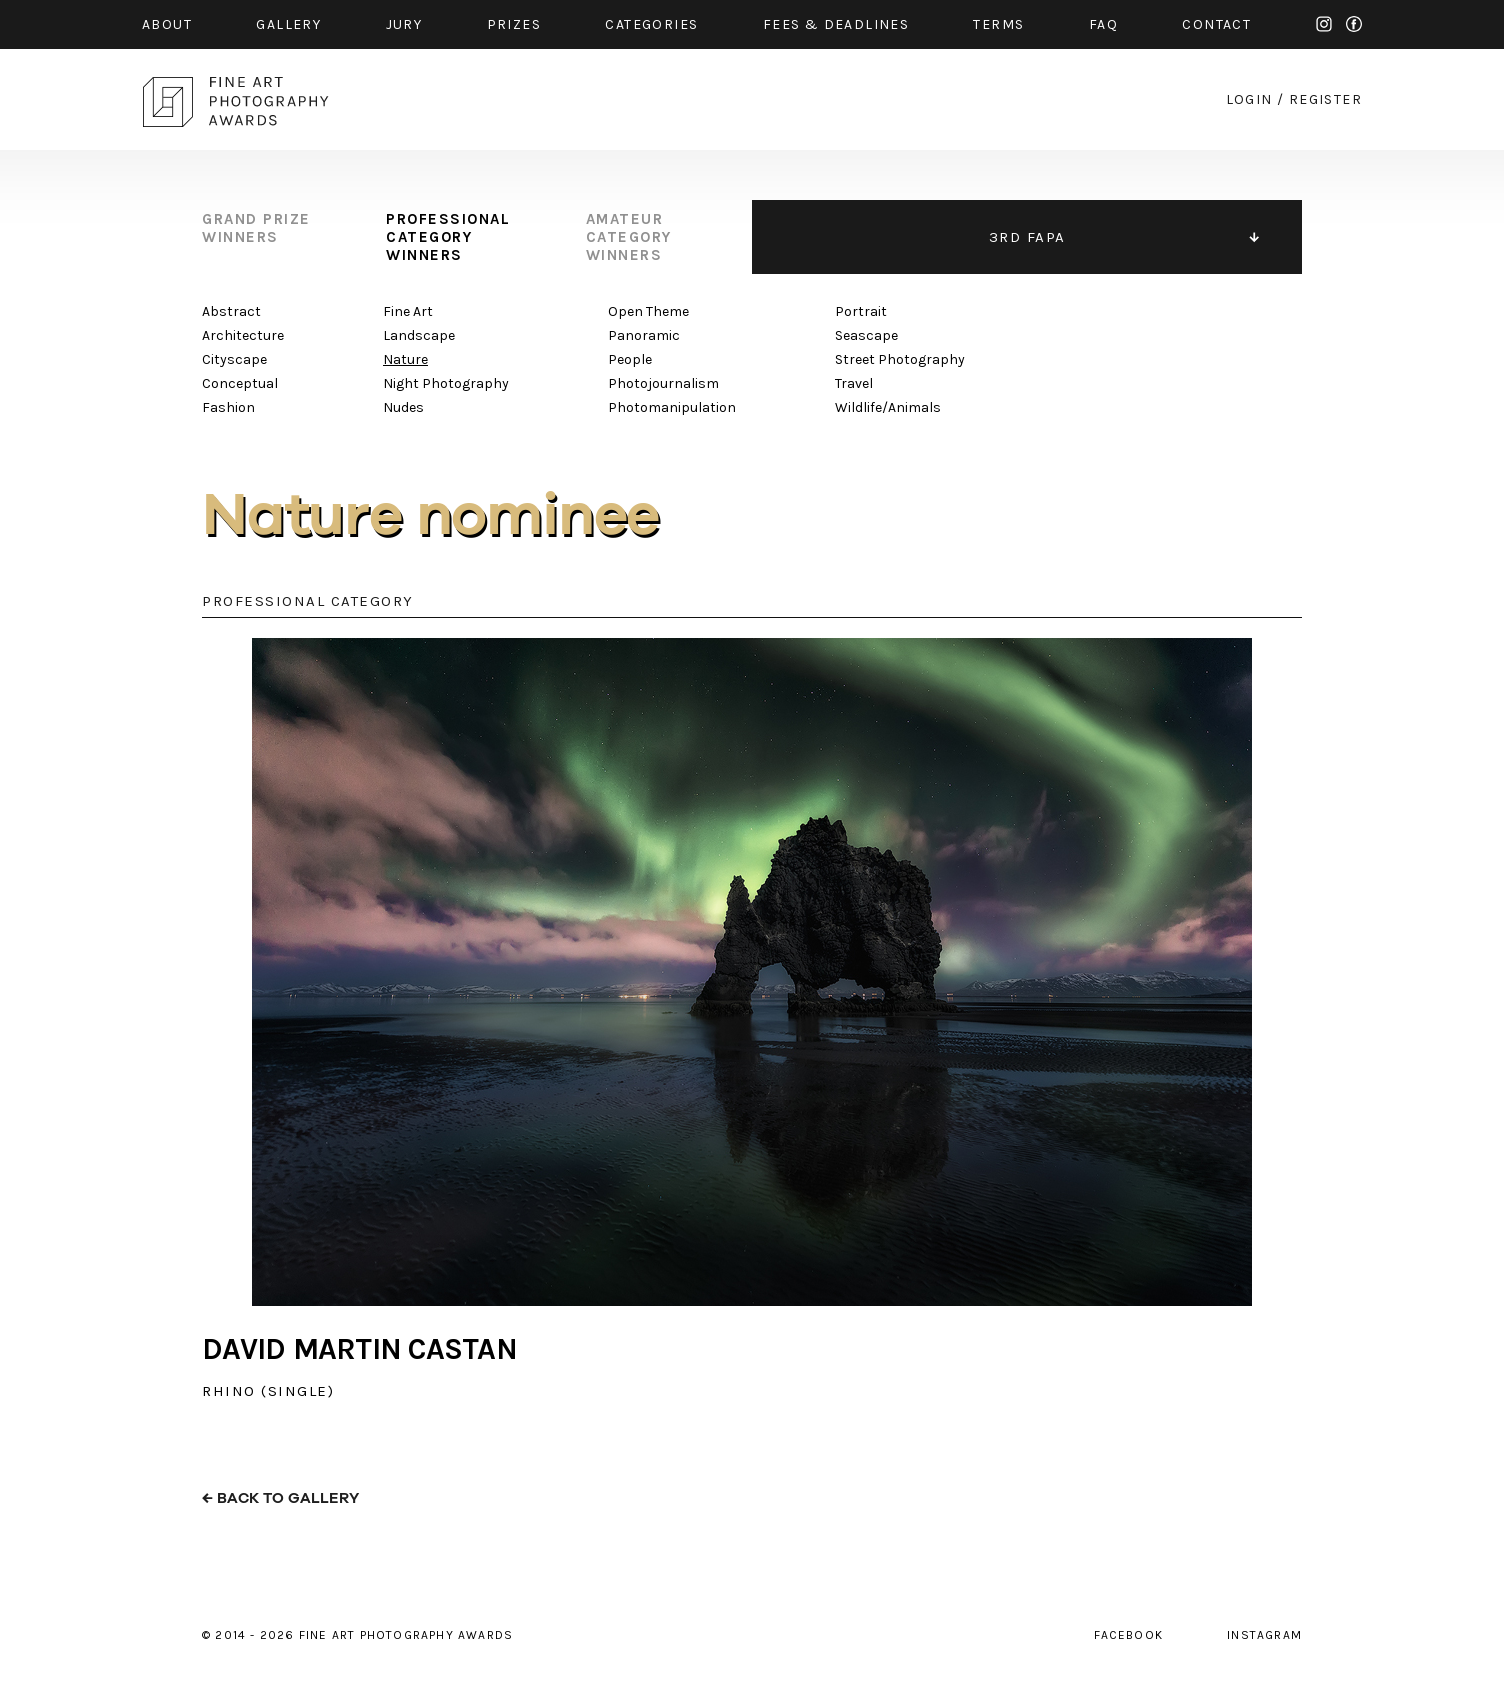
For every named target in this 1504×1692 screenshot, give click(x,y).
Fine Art (408, 311)
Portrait (861, 311)
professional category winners (448, 237)
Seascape (866, 335)
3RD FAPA (1027, 237)
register (1325, 99)
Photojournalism (663, 383)
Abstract (231, 311)
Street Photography (900, 359)
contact (1216, 24)
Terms (998, 24)
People (630, 359)
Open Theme (648, 311)
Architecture (243, 335)
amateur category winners (629, 237)
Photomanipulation (672, 407)
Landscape (419, 335)
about (167, 24)
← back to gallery (280, 1498)
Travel (854, 383)
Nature (405, 359)
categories (651, 24)
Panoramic (644, 335)
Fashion (228, 407)
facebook (1354, 24)
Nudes (403, 407)
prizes (514, 24)
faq (1103, 24)
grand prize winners (256, 228)
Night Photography (446, 383)
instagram (1324, 24)
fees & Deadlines (836, 24)
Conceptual (240, 383)
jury (404, 24)
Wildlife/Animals (888, 407)
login (1249, 99)
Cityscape (234, 359)
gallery (288, 24)
